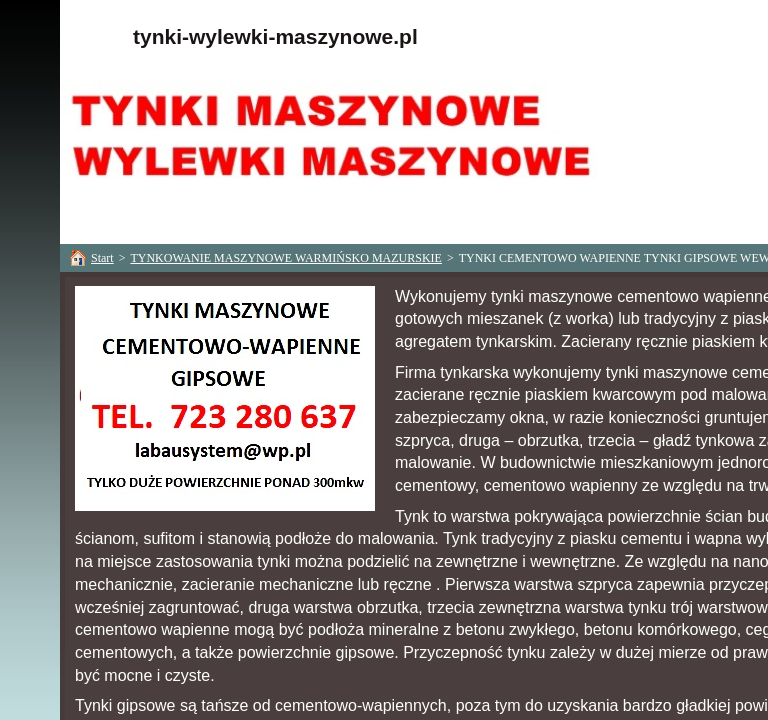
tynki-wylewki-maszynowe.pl (275, 36)
